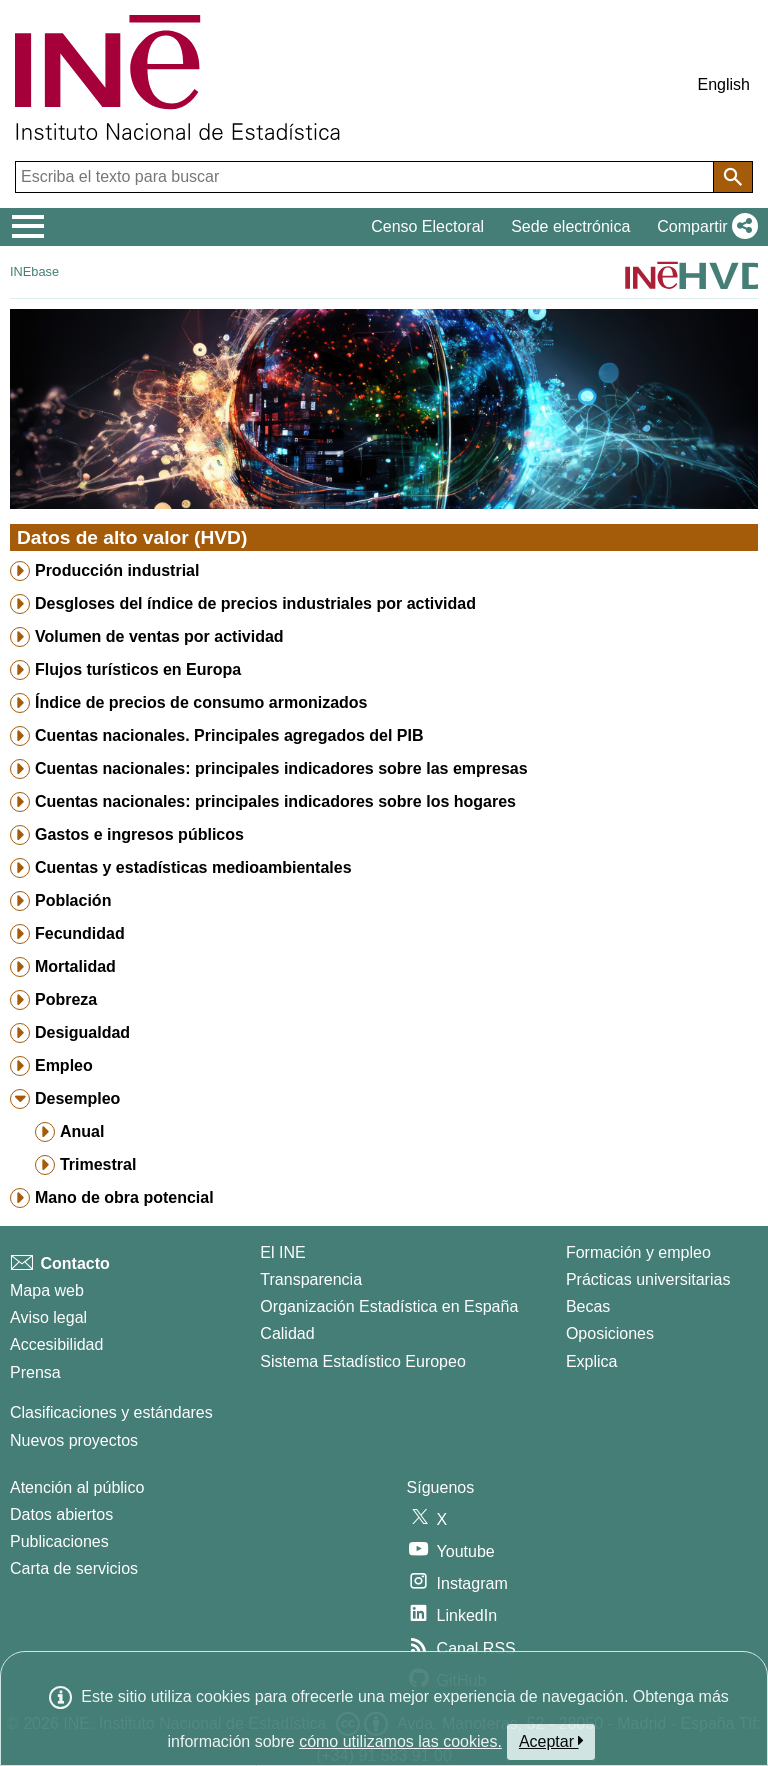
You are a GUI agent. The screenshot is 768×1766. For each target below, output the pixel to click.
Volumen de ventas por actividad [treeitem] (159, 636)
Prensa (35, 1372)
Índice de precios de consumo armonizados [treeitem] (201, 702)
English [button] (724, 84)
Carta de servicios (74, 1568)
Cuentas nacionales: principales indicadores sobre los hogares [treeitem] (275, 801)
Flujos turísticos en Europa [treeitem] (138, 669)
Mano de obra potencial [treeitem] (124, 1197)
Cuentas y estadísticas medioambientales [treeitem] (193, 867)
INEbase (34, 271)
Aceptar (551, 1741)
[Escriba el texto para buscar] (366, 177)
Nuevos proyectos (74, 1440)
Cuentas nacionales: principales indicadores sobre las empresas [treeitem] (281, 768)
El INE (282, 1252)
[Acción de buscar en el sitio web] (733, 177)
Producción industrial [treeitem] (117, 570)
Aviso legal (48, 1317)
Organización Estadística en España (389, 1306)
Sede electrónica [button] (570, 226)
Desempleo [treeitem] (77, 1098)
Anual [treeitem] (82, 1131)
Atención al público (77, 1487)
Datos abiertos (61, 1514)
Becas (588, 1306)
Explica (592, 1361)
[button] (703, 227)
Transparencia (311, 1279)
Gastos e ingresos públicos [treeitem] (139, 834)
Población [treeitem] (73, 900)
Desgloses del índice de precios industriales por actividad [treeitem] (255, 603)
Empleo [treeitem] (64, 1065)
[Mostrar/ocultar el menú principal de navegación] (28, 227)
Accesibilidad (56, 1344)
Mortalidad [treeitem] (75, 966)
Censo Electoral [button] (427, 226)
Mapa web (47, 1290)
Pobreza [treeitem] (66, 999)
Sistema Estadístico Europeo (362, 1361)
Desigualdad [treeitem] (82, 1032)
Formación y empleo (638, 1252)
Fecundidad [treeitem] (80, 933)
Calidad (287, 1333)
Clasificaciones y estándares (111, 1412)
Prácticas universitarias (648, 1279)
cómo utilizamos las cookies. (400, 1741)
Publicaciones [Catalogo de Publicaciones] (59, 1541)
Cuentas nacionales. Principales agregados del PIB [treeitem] (229, 735)
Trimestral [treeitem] (98, 1164)
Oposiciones (610, 1333)
